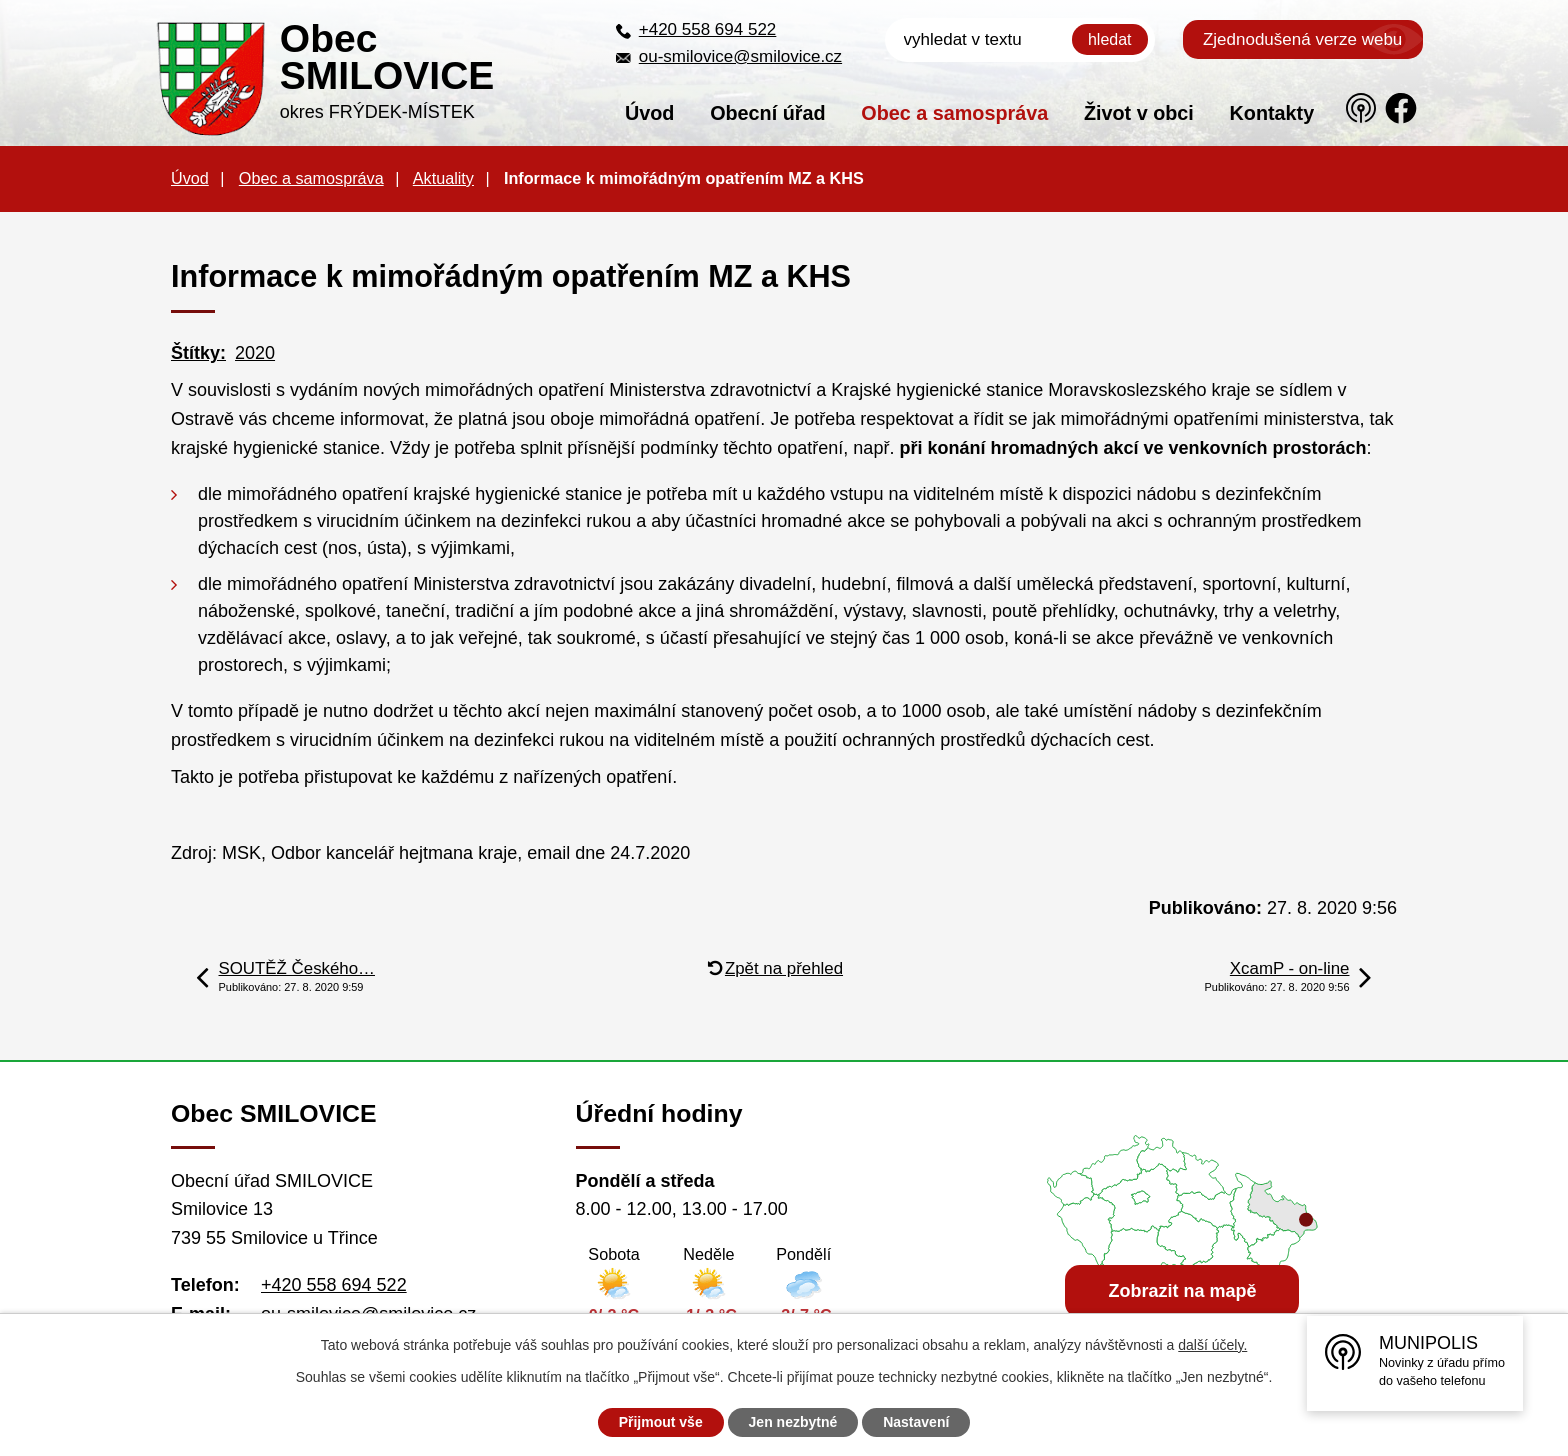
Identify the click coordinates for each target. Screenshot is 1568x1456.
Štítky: (198, 353)
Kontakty (1272, 113)
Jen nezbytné (793, 1422)
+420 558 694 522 (708, 29)
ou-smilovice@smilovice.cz (740, 56)
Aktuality (443, 178)
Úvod (649, 113)
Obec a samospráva (954, 113)
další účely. (1212, 1345)
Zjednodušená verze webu (1302, 39)
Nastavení (916, 1422)
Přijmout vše (661, 1422)
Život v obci (1139, 113)
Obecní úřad (767, 113)
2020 (255, 353)
